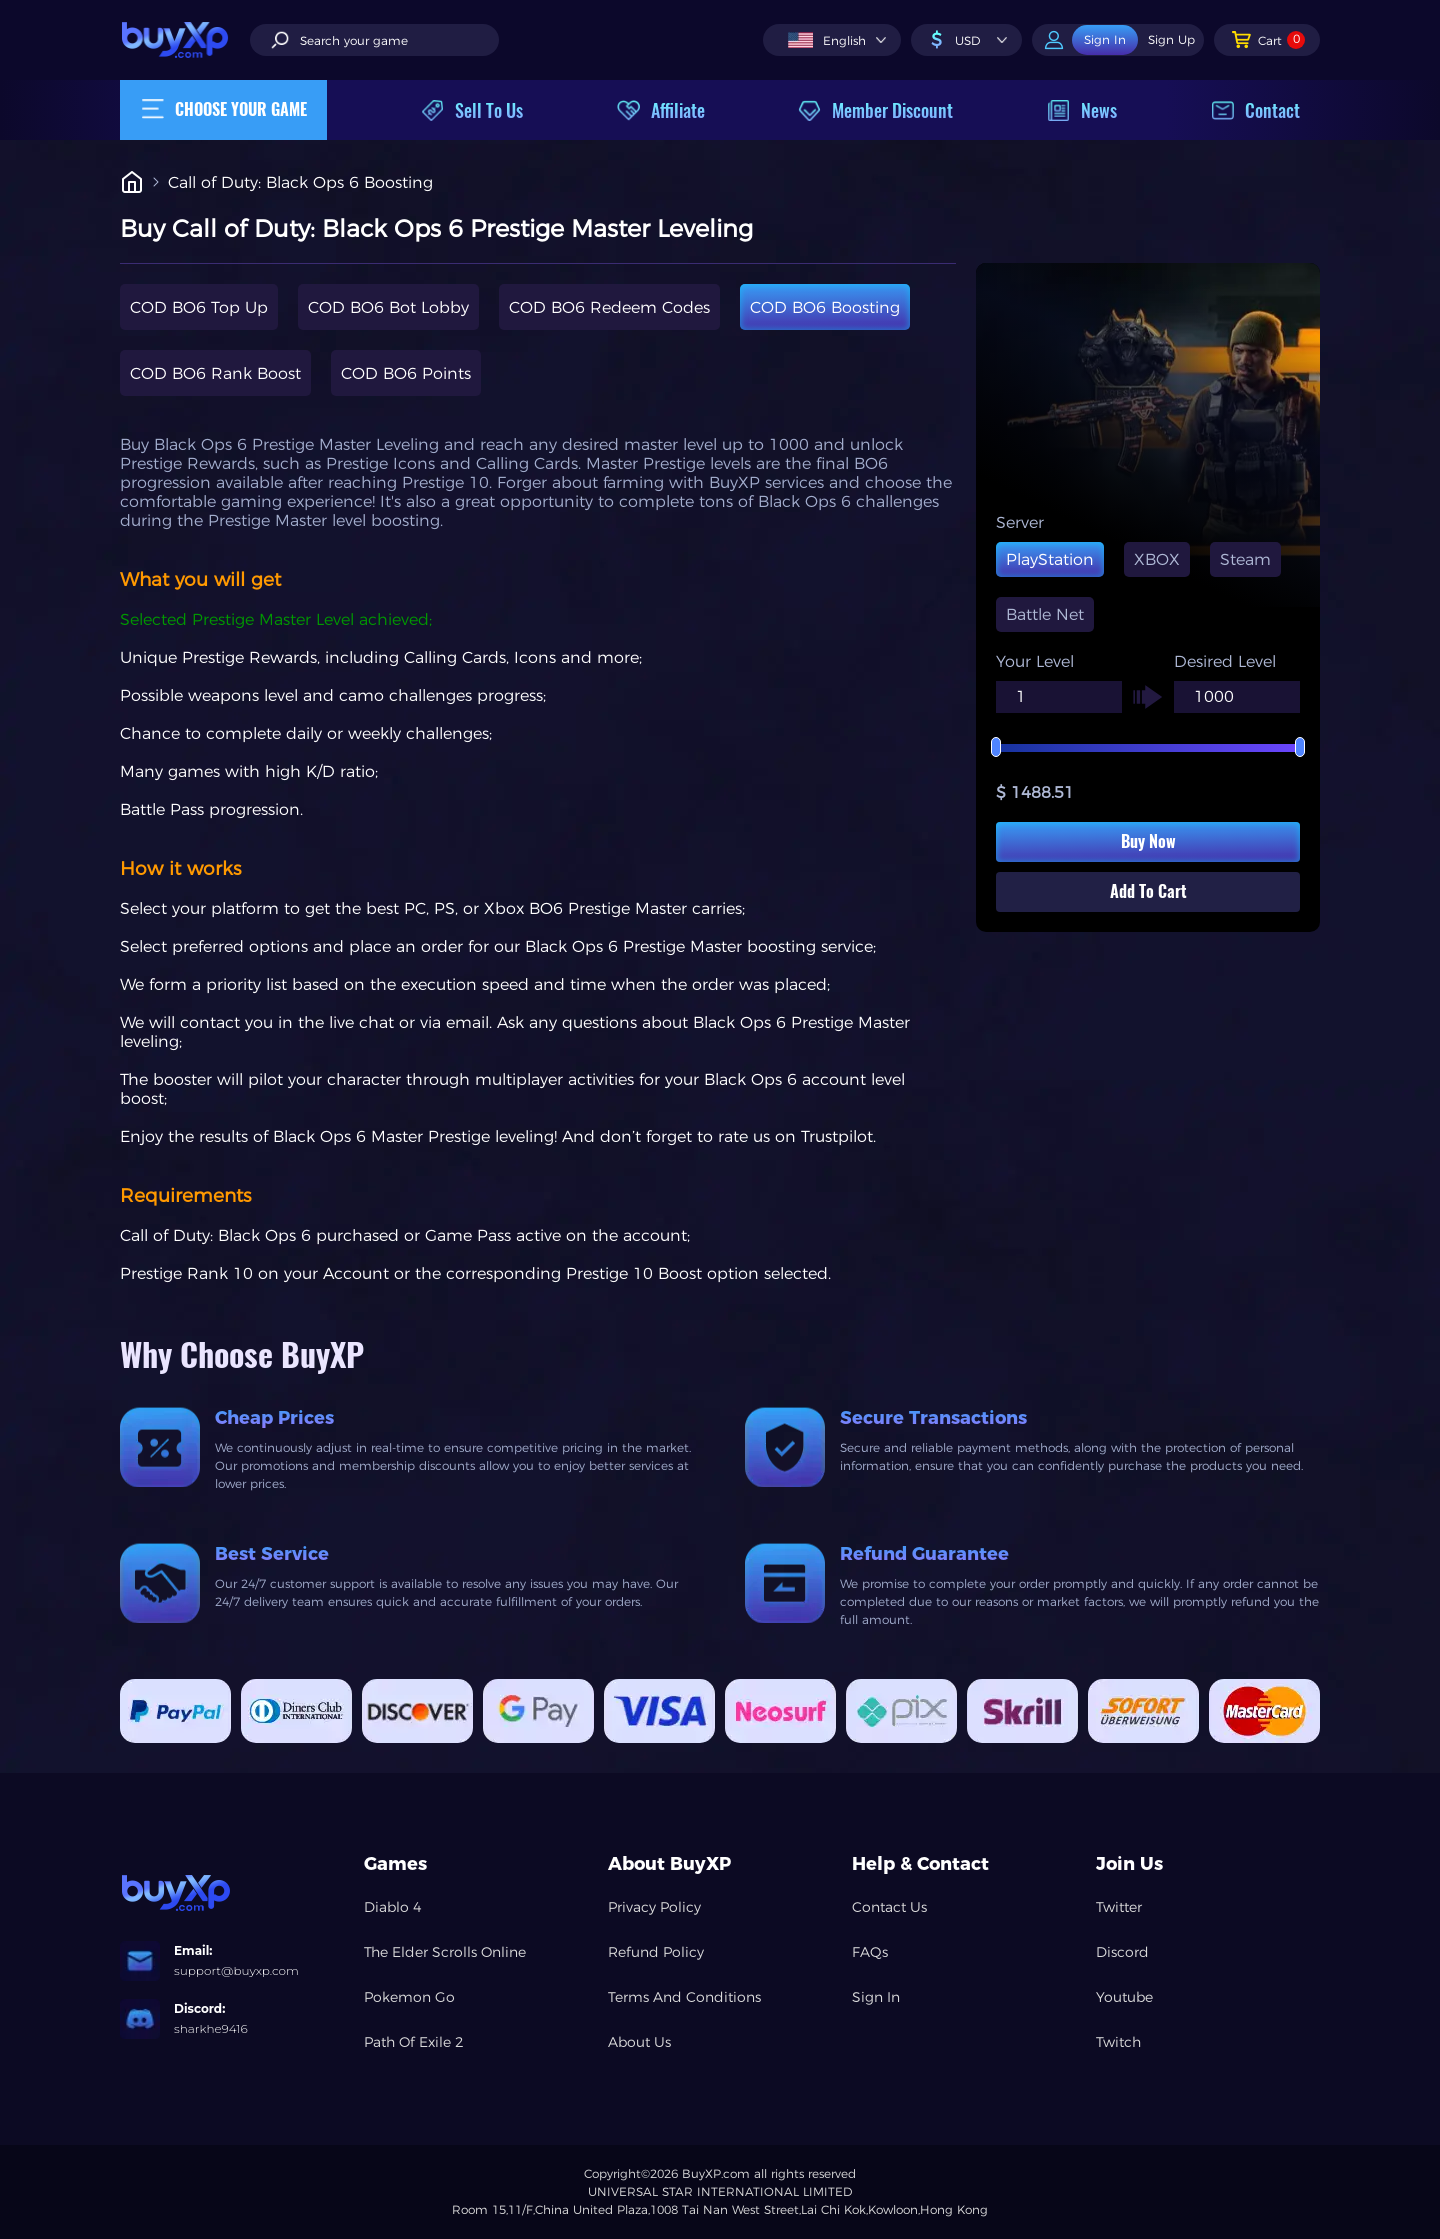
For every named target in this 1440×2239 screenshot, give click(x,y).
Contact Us (889, 1907)
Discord (1122, 1952)
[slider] (1148, 748)
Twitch (1118, 2042)
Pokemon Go (409, 1997)
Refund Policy (656, 1952)
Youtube (1124, 1997)
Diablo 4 (393, 1907)
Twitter (1119, 1907)
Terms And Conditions (684, 1997)
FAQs (870, 1952)
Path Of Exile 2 (414, 2042)
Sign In (876, 1997)
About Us (639, 2042)
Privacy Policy (654, 1907)
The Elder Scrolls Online (445, 1952)
